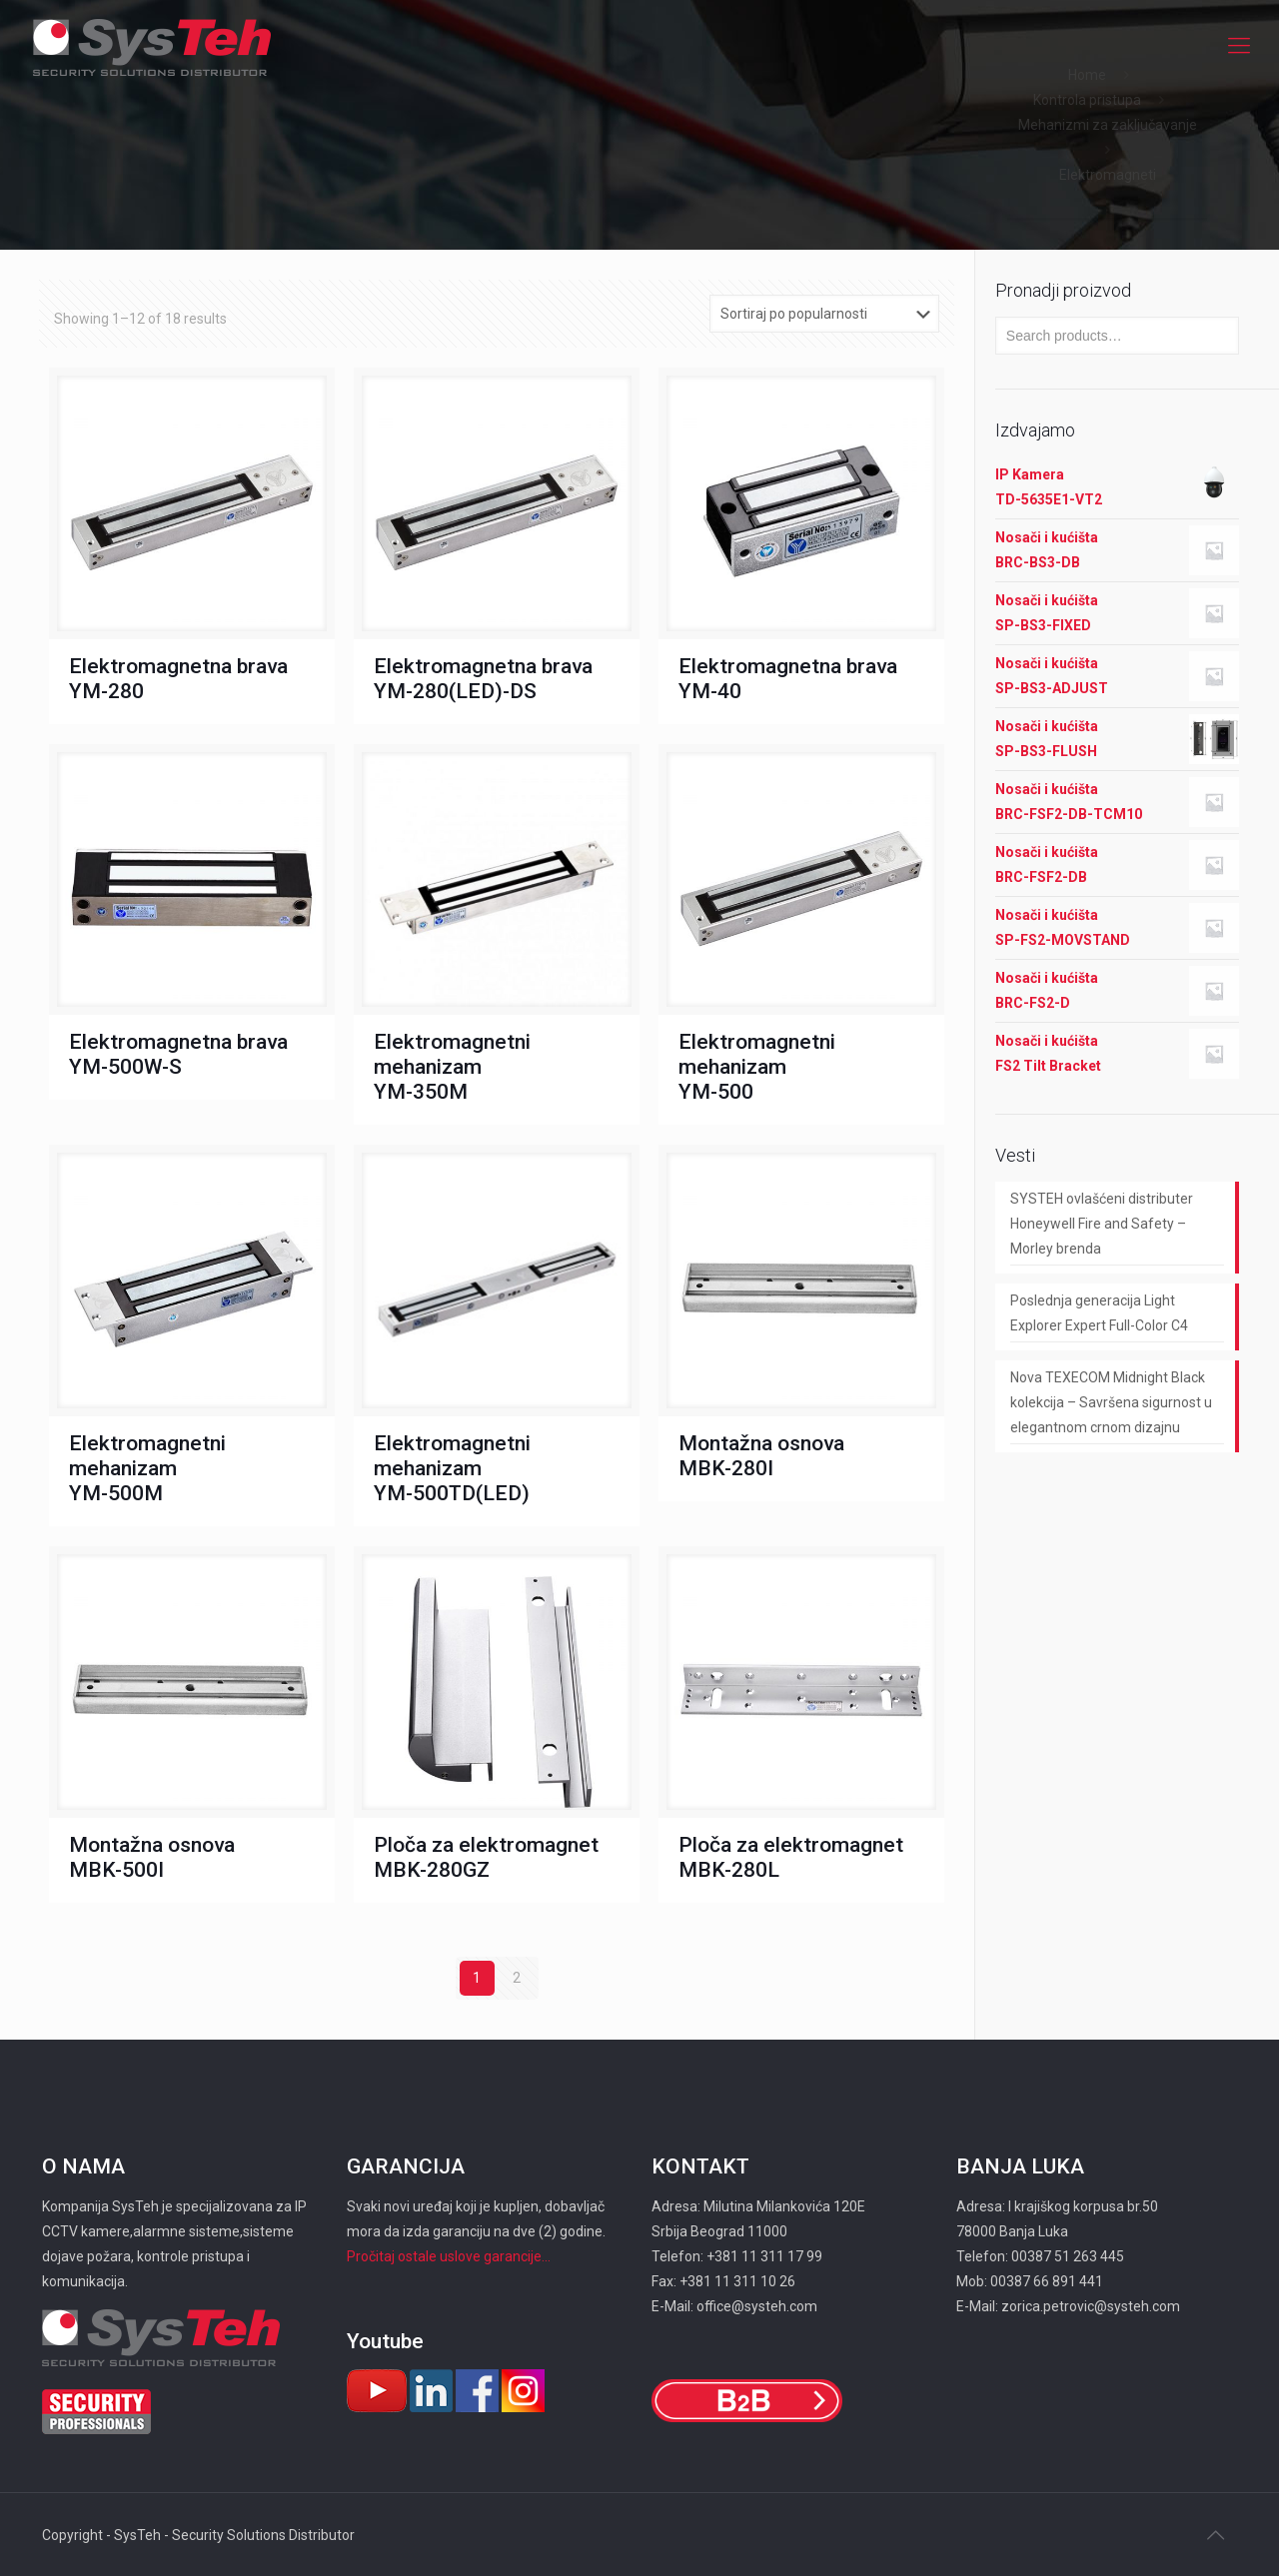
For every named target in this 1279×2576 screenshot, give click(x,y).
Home (1087, 75)
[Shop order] (824, 314)
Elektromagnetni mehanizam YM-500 (756, 1067)
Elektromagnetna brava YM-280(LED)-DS (483, 678)
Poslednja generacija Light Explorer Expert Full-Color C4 (1099, 1312)
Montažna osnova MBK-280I (761, 1455)
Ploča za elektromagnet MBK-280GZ (486, 1857)
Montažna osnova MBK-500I (152, 1857)
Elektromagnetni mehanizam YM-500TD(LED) (452, 1468)
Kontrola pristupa (1087, 100)
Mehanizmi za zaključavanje (1107, 125)
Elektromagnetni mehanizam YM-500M (147, 1468)
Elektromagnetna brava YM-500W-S (178, 1054)
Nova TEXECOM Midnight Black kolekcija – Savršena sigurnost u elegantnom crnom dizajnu (1111, 1402)
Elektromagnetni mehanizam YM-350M (452, 1067)
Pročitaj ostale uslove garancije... (449, 2256)
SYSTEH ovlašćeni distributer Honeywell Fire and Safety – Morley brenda (1101, 1224)
